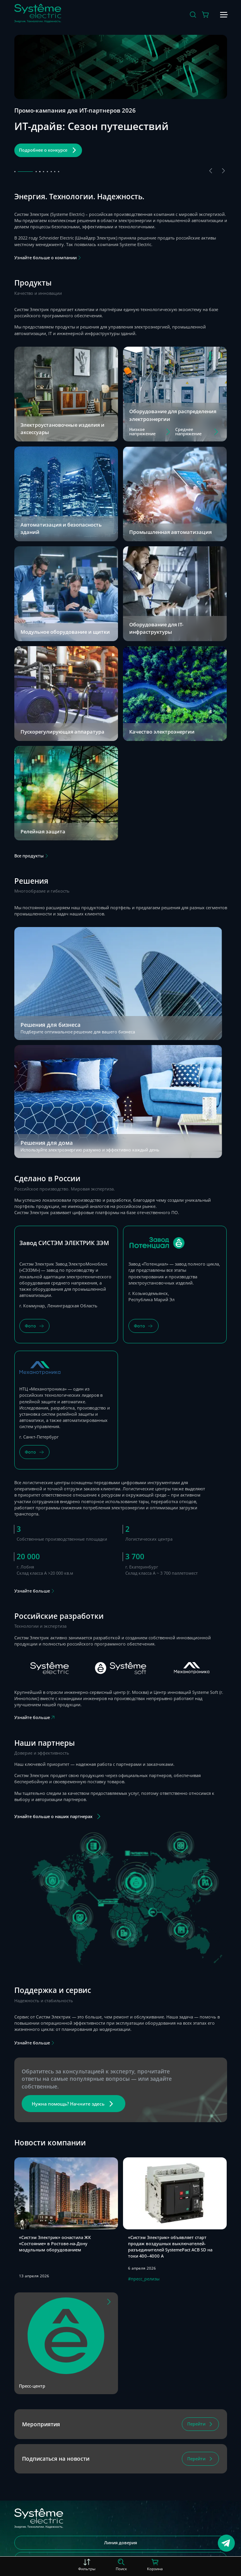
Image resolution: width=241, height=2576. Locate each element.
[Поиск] (193, 14)
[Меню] (223, 14)
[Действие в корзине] (205, 14)
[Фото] (34, 1326)
